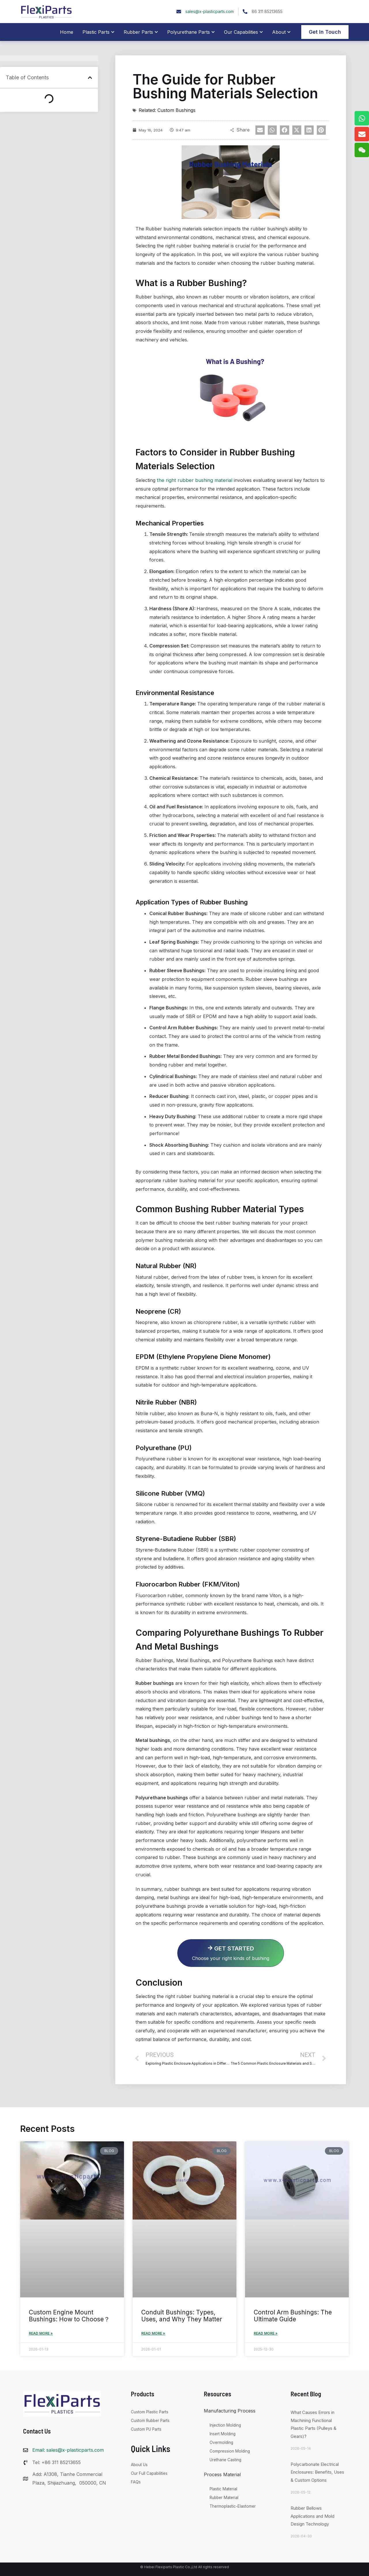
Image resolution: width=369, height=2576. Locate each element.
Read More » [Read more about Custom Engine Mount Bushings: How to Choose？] (41, 2332)
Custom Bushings (176, 110)
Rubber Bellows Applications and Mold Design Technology (312, 2515)
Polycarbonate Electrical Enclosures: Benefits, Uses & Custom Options (317, 2471)
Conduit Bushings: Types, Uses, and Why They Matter (181, 2315)
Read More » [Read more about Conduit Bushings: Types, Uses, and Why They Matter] (153, 2332)
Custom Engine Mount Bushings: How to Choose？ (69, 2315)
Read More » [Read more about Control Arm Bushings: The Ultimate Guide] (266, 2332)
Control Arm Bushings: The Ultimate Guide (293, 2315)
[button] (90, 77)
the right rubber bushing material (193, 480)
